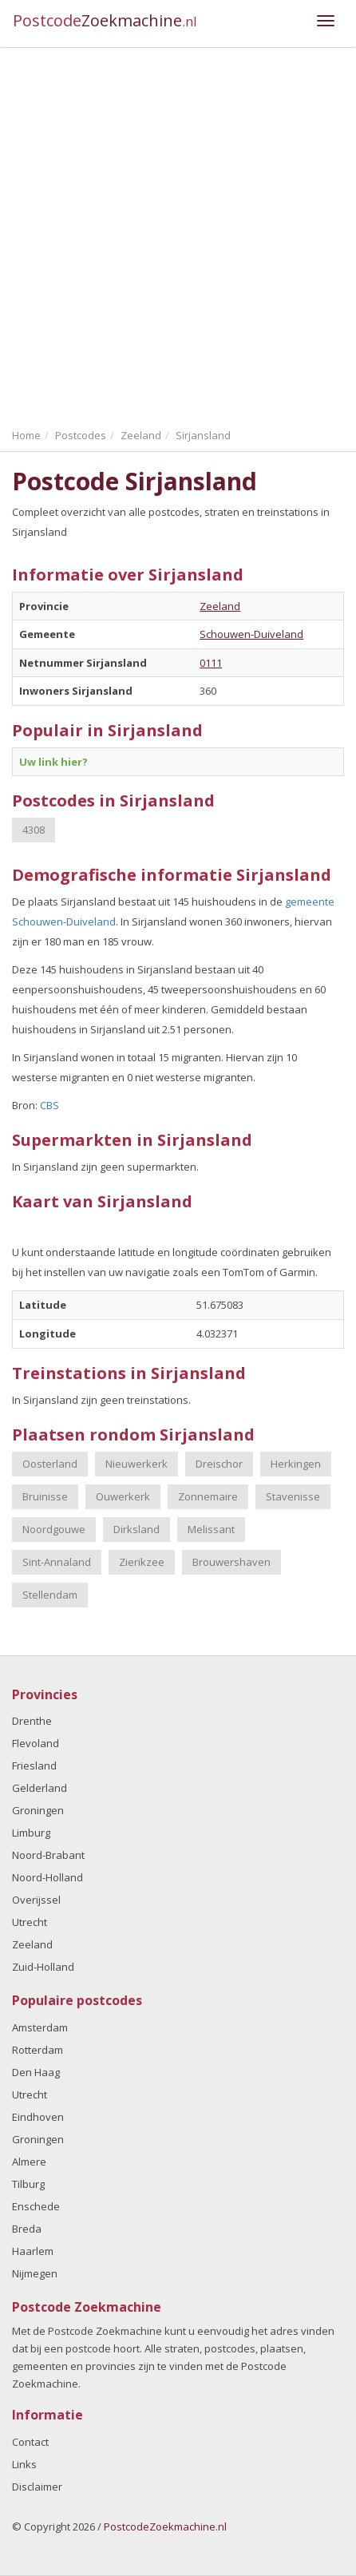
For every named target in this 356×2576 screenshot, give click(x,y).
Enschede (36, 2206)
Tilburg (28, 2184)
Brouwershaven (231, 1562)
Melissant (211, 1529)
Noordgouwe (53, 1529)
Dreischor (219, 1463)
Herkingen (296, 1463)
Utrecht (29, 1922)
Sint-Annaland (56, 1562)
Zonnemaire (208, 1496)
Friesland (34, 1765)
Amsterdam (40, 2027)
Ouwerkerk (123, 1496)
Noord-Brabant (48, 1855)
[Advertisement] (178, 234)
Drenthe (32, 1721)
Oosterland (49, 1463)
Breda (27, 2228)
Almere (29, 2161)
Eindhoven (38, 2117)
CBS (49, 1105)
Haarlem (32, 2251)
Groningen (38, 1810)
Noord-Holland (47, 1877)
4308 (33, 829)
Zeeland (220, 606)
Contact (30, 2442)
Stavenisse (293, 1496)
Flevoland (35, 1743)
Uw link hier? (53, 762)
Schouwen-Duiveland (251, 634)
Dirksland (136, 1529)
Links (24, 2464)
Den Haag (36, 2072)
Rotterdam (37, 2050)
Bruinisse (45, 1496)
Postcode (105, 20)
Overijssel (36, 1899)
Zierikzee (141, 1562)
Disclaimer (37, 2486)
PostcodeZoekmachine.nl (165, 2526)
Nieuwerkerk (136, 1463)
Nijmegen (34, 2273)
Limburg (31, 1832)
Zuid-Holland (43, 1967)
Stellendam (49, 1594)
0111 (211, 663)
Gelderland (39, 1788)
